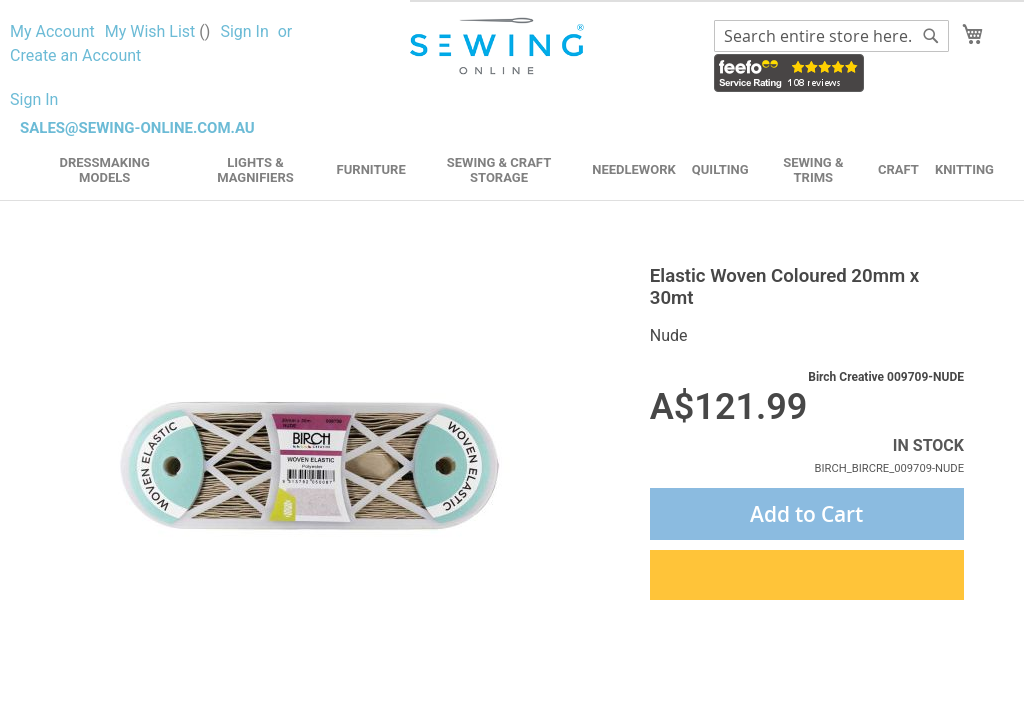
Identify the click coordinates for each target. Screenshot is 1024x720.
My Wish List (158, 31)
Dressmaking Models (104, 170)
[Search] (931, 36)
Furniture (371, 169)
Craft (898, 169)
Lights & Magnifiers (255, 170)
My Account (52, 31)
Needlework (634, 169)
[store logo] (499, 46)
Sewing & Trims (813, 170)
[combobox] (831, 36)
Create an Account (75, 55)
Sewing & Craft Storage (499, 170)
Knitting (964, 169)
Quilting (720, 169)
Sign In (244, 31)
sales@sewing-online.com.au (137, 128)
